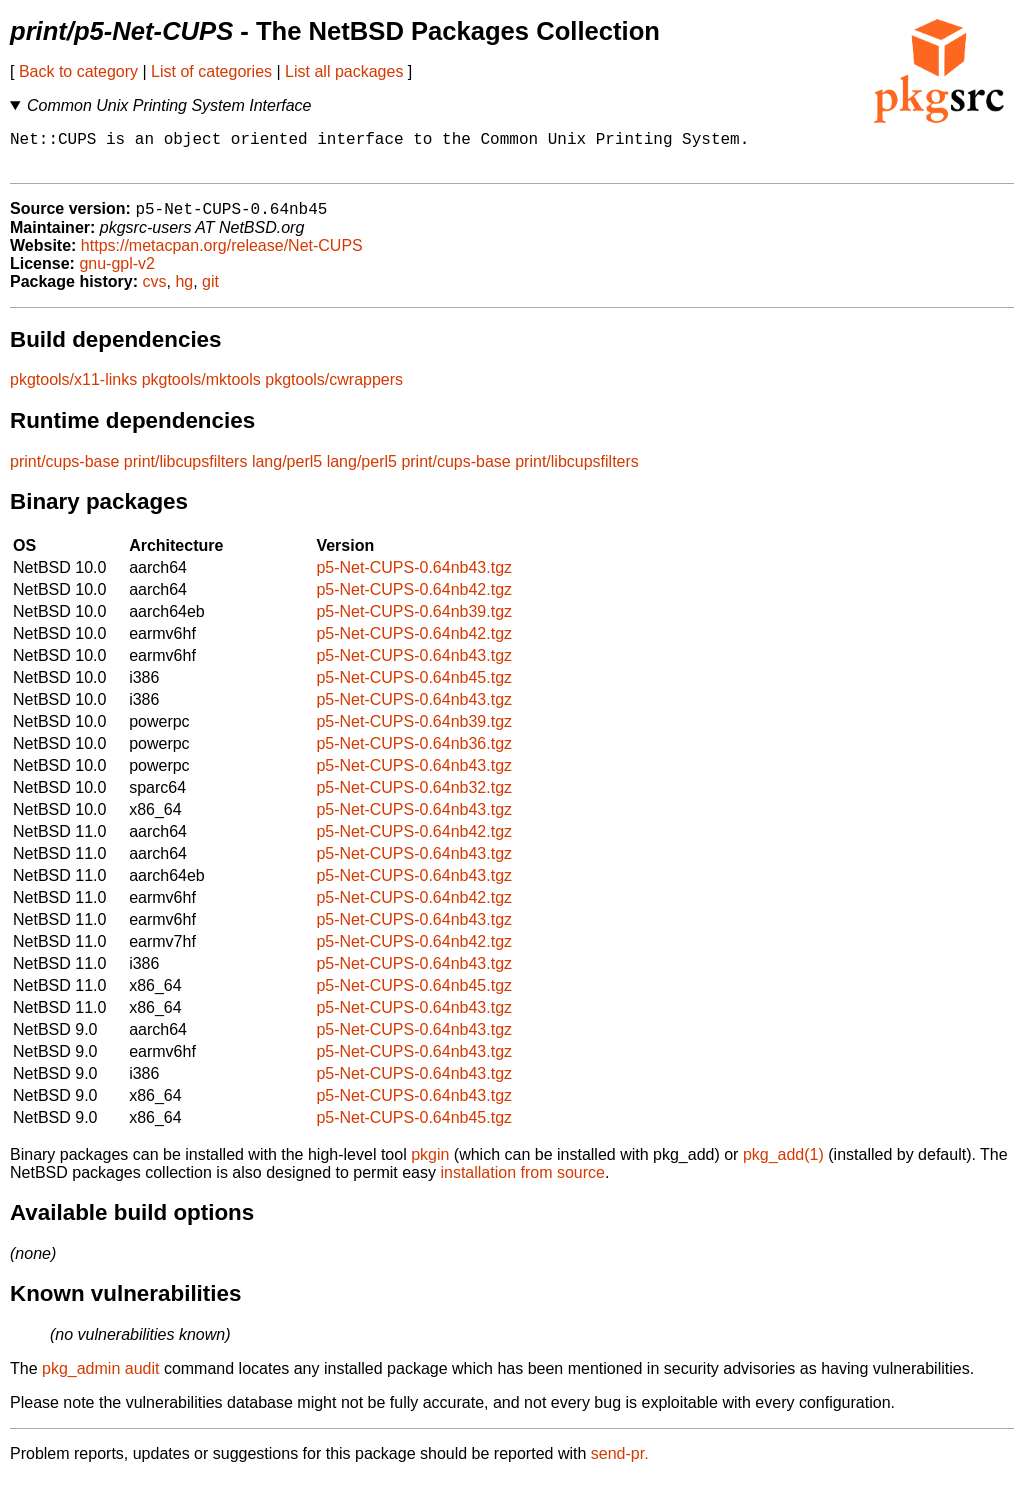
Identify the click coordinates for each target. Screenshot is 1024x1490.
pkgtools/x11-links (73, 390)
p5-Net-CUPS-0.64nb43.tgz (414, 578)
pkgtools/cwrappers (334, 390)
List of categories (211, 71)
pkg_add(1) (783, 1165)
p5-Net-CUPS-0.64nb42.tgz (414, 600)
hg (184, 292)
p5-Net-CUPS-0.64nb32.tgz (414, 798)
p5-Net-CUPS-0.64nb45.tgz (414, 688)
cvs (155, 292)
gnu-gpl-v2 (117, 274)
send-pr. (620, 1464)
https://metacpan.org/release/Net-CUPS (222, 256)
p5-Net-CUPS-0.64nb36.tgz (414, 754)
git (210, 292)
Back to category (78, 71)
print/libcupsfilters (186, 472)
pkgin (430, 1165)
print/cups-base (64, 472)
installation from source (522, 1183)
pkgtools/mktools (201, 390)
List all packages (344, 71)
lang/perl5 (287, 472)
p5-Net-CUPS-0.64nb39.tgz (414, 622)
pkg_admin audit (100, 1379)
